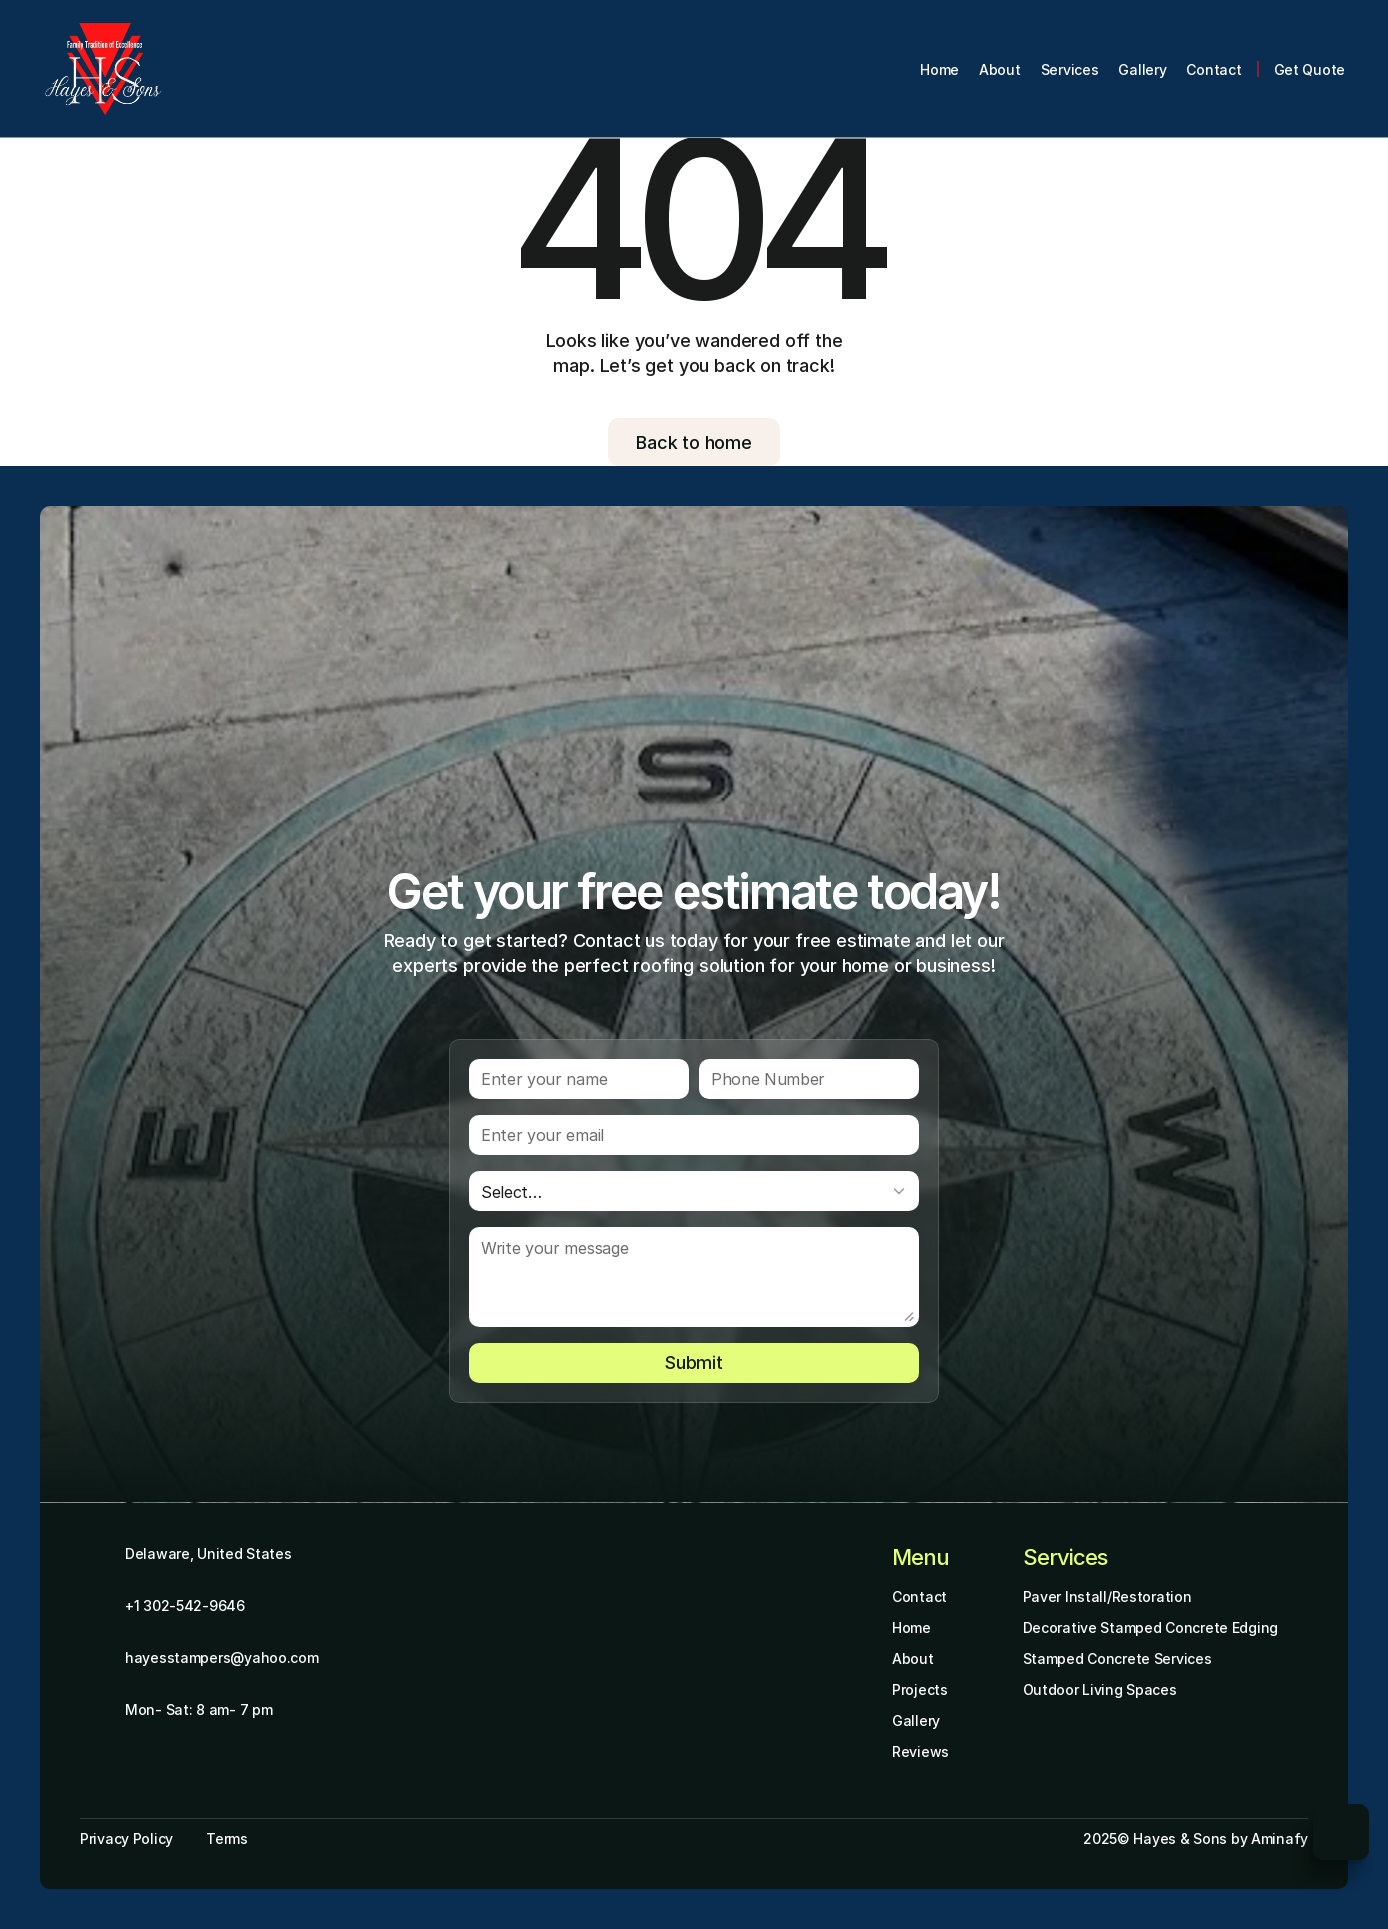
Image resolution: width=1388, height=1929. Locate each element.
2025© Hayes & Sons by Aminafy (1195, 1838)
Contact (919, 1596)
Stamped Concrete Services (1117, 1658)
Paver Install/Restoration (1107, 1596)
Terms (227, 1838)
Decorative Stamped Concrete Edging (1150, 1627)
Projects (920, 1689)
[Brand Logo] (103, 69)
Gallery (916, 1720)
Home (911, 1627)
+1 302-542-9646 (185, 1605)
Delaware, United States (208, 1553)
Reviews (920, 1751)
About (913, 1658)
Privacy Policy (126, 1838)
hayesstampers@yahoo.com (222, 1657)
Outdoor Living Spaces (1100, 1689)
